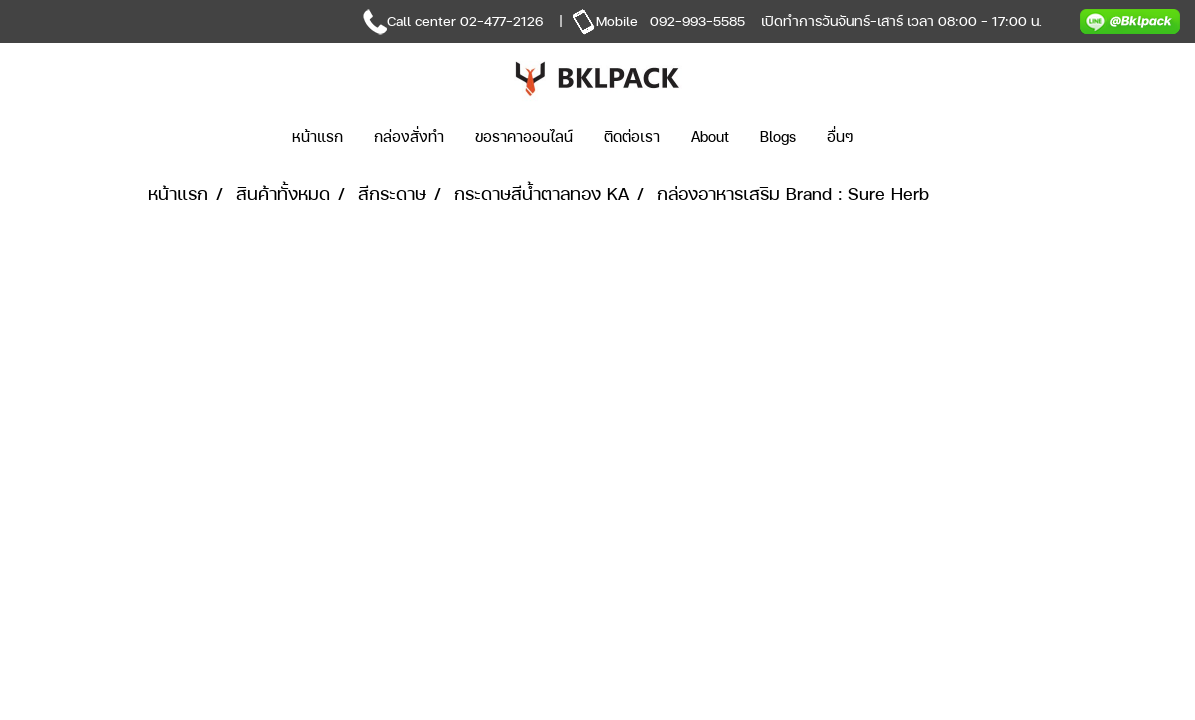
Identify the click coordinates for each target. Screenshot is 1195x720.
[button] (899, 137)
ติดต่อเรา (632, 136)
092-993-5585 (697, 20)
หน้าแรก (317, 136)
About (710, 136)
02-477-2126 (501, 20)
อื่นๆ (840, 136)
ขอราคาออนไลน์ (524, 136)
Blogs (778, 136)
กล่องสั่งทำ (409, 136)
